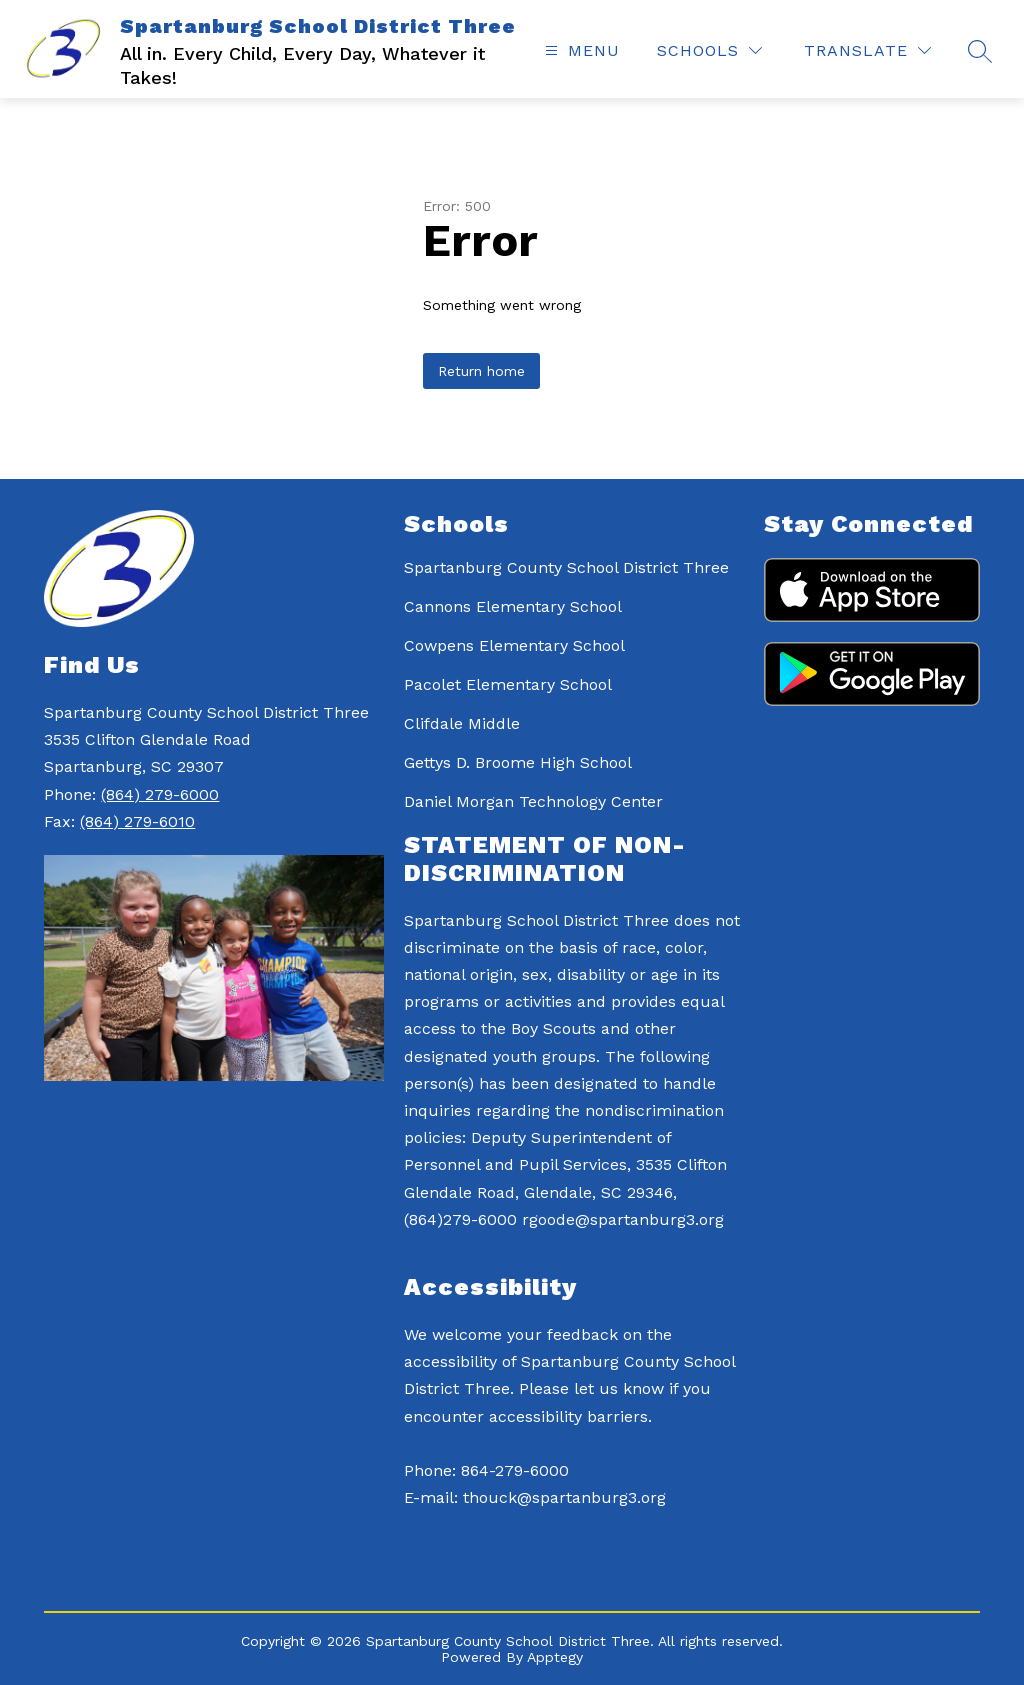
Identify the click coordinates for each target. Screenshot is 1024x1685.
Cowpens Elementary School (514, 645)
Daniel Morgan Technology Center (533, 801)
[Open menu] (580, 50)
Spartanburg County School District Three (566, 567)
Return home (481, 371)
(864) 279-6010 (137, 821)
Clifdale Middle (462, 723)
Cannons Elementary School (513, 606)
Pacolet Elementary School (508, 684)
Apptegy (555, 1657)
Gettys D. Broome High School (518, 762)
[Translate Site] (867, 50)
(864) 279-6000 (160, 794)
